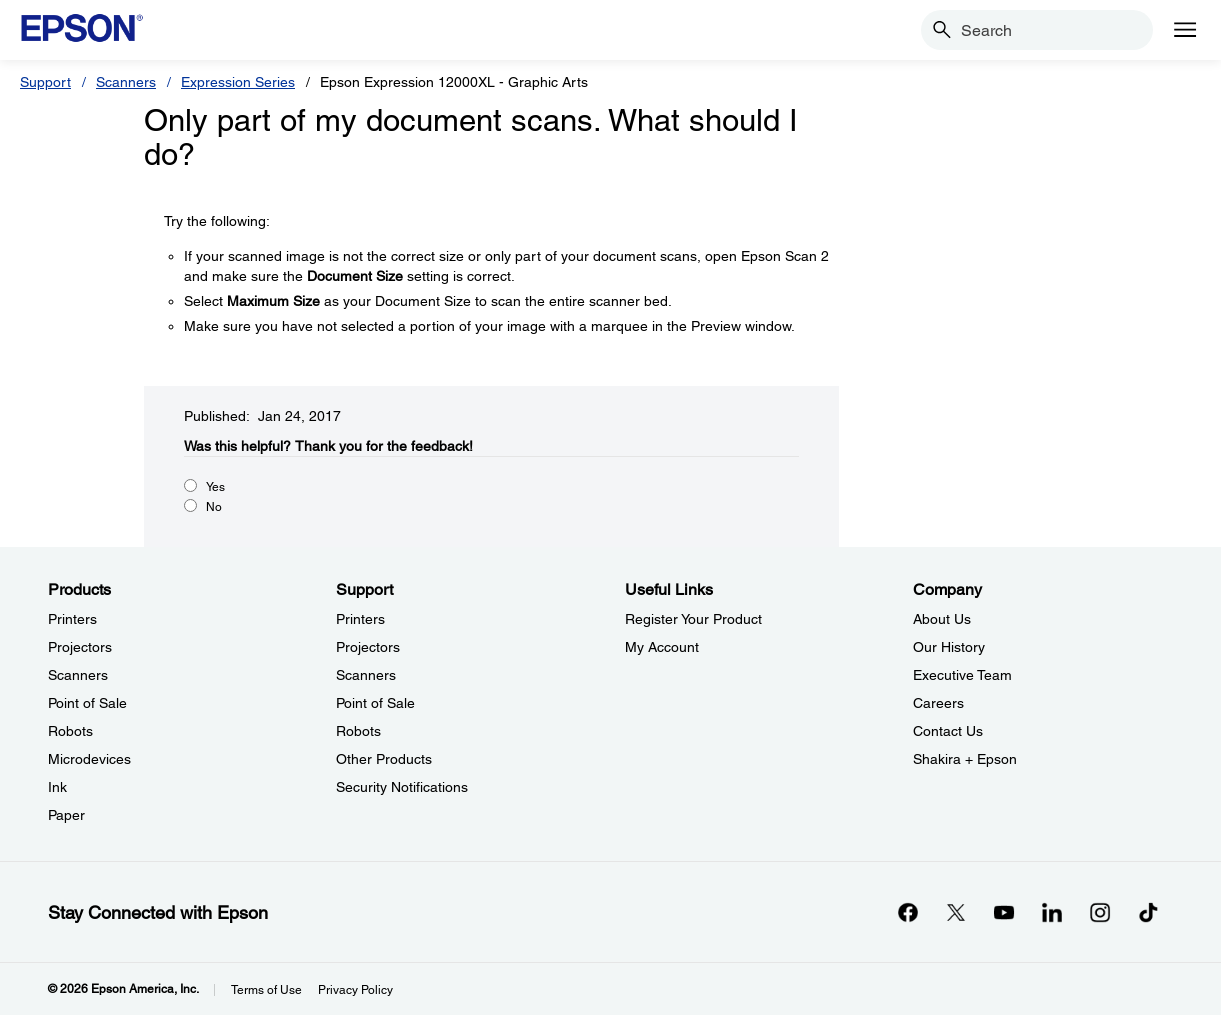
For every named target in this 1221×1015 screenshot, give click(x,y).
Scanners (126, 82)
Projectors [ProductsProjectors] (80, 647)
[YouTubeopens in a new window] (1004, 912)
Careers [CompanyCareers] (938, 703)
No (214, 507)
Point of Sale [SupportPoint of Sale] (375, 703)
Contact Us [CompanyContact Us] (948, 731)
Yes (215, 487)
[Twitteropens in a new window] (956, 912)
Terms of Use (266, 990)
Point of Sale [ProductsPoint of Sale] (87, 703)
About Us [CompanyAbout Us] (942, 619)
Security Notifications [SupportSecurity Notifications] (402, 787)
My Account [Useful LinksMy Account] (662, 647)
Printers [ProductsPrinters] (72, 619)
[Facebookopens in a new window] (908, 912)
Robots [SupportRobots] (358, 731)
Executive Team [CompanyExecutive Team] (962, 675)
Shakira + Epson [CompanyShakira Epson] (965, 759)
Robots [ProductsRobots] (70, 731)
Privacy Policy (355, 990)
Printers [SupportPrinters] (360, 619)
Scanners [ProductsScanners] (78, 675)
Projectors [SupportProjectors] (368, 647)
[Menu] (1185, 30)
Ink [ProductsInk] (57, 787)
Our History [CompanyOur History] (949, 647)
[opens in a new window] (1148, 912)
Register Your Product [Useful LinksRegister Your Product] (693, 619)
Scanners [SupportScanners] (366, 675)
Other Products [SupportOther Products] (384, 759)
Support (45, 82)
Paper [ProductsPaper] (66, 815)
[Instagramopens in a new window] (1100, 912)
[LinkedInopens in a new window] (1052, 912)
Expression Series (238, 82)
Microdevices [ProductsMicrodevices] (89, 759)
